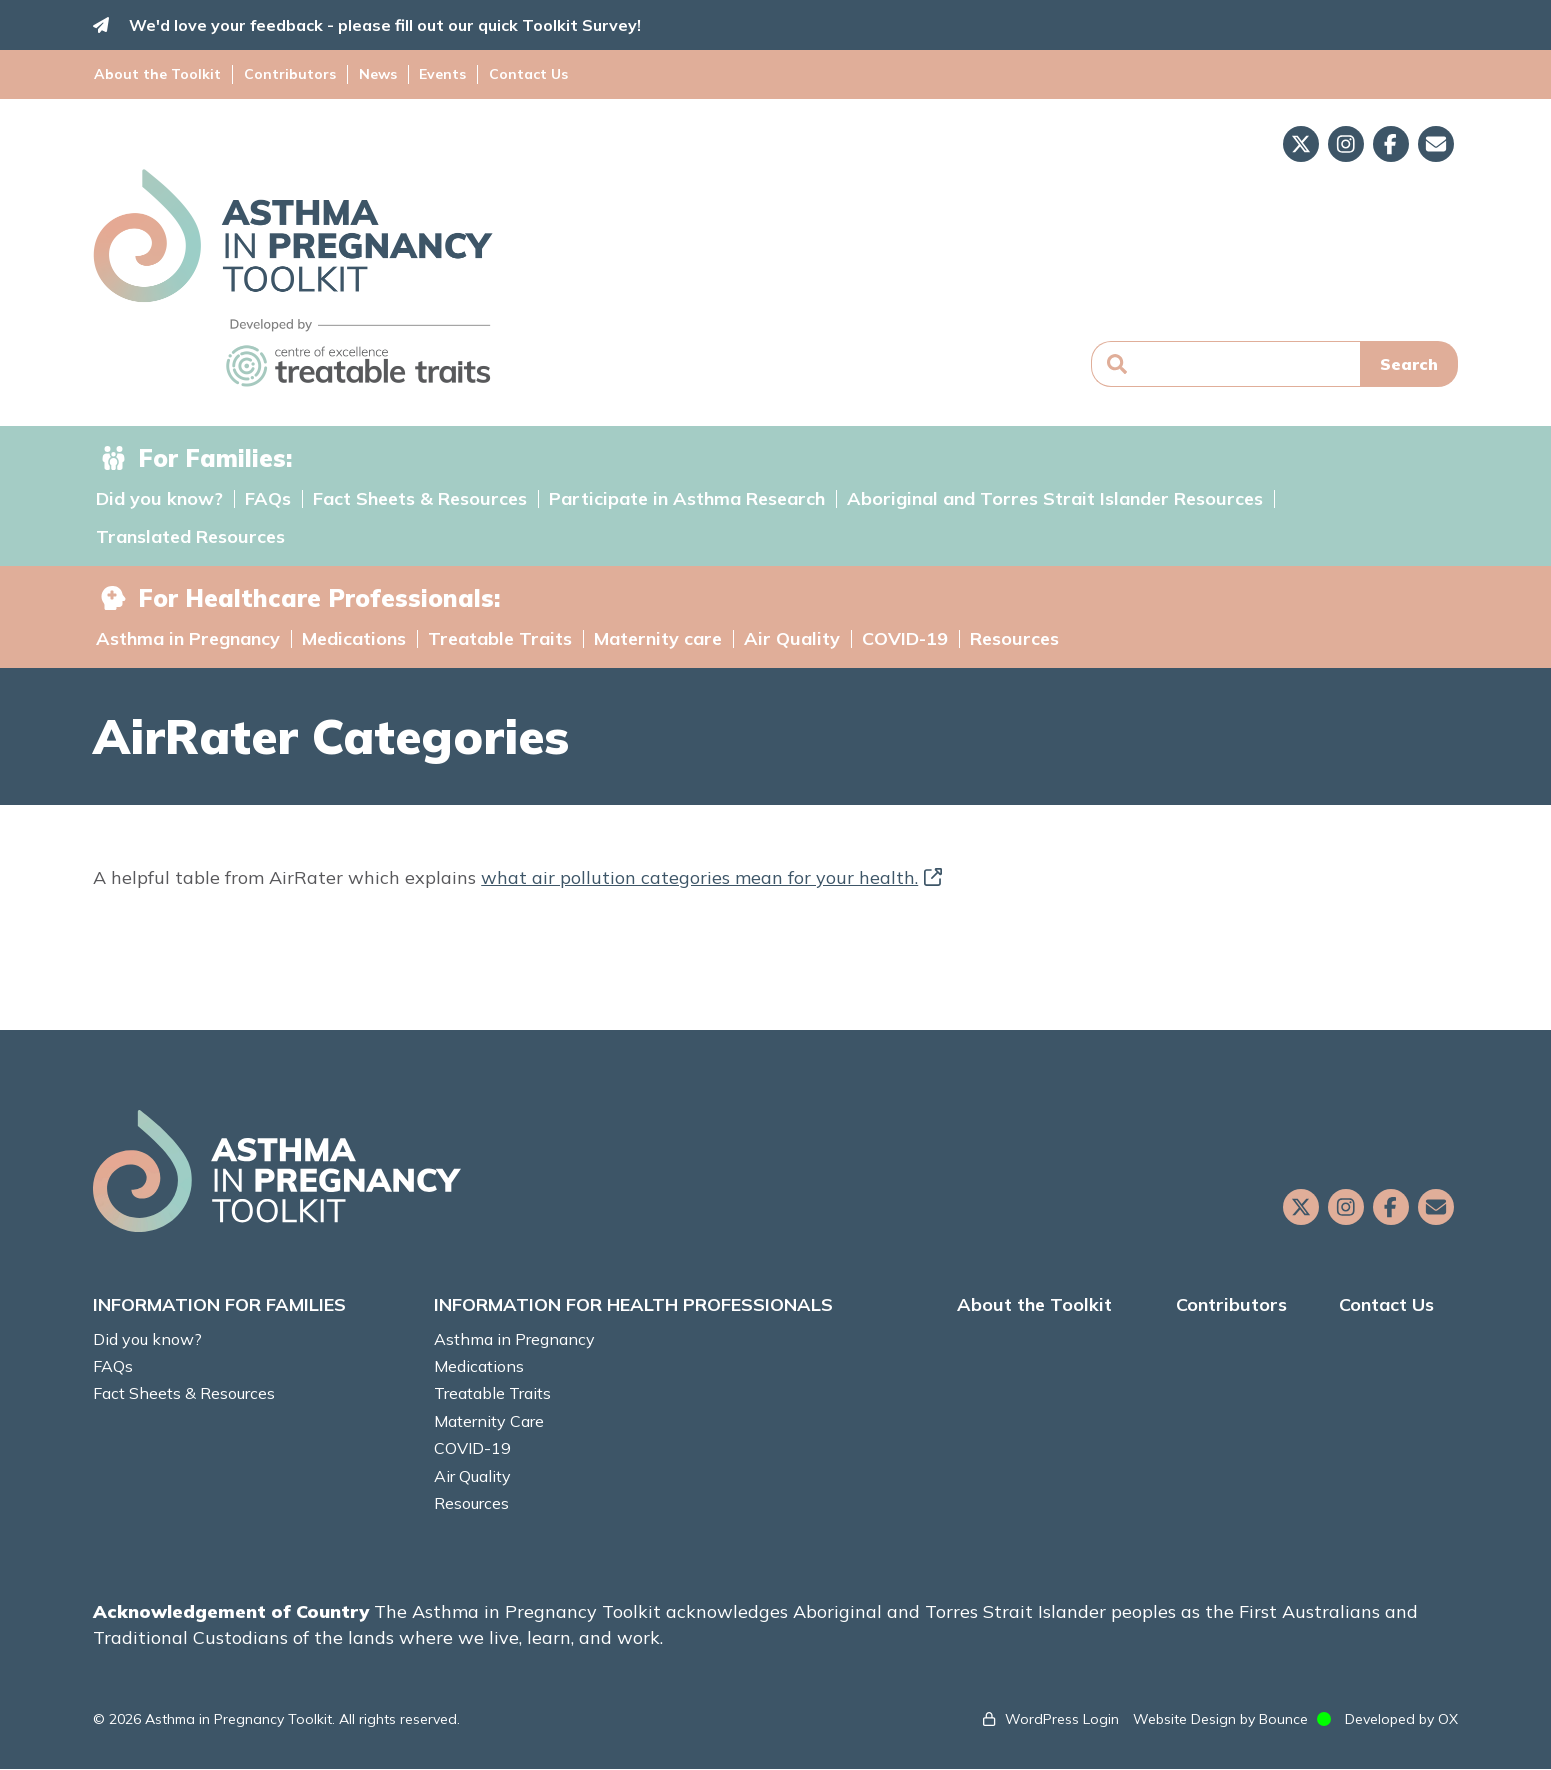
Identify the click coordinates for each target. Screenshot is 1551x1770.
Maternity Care (490, 1421)
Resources (1014, 639)
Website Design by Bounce (1218, 1719)
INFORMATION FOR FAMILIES (222, 1305)
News (376, 74)
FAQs (268, 499)
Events (439, 74)
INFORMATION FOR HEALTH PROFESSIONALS (634, 1305)
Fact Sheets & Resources (420, 499)
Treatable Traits (500, 639)
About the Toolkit (159, 74)
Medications (354, 639)
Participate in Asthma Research (687, 499)
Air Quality (792, 639)
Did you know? (159, 499)
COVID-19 (905, 639)
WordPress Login (1060, 1719)
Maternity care (658, 639)
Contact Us (523, 74)
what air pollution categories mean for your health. (714, 877)
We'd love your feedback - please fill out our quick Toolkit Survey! (388, 25)
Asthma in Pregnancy (188, 639)
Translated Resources (190, 537)
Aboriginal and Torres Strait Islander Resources (1055, 499)
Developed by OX (1399, 1719)
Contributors (290, 74)
